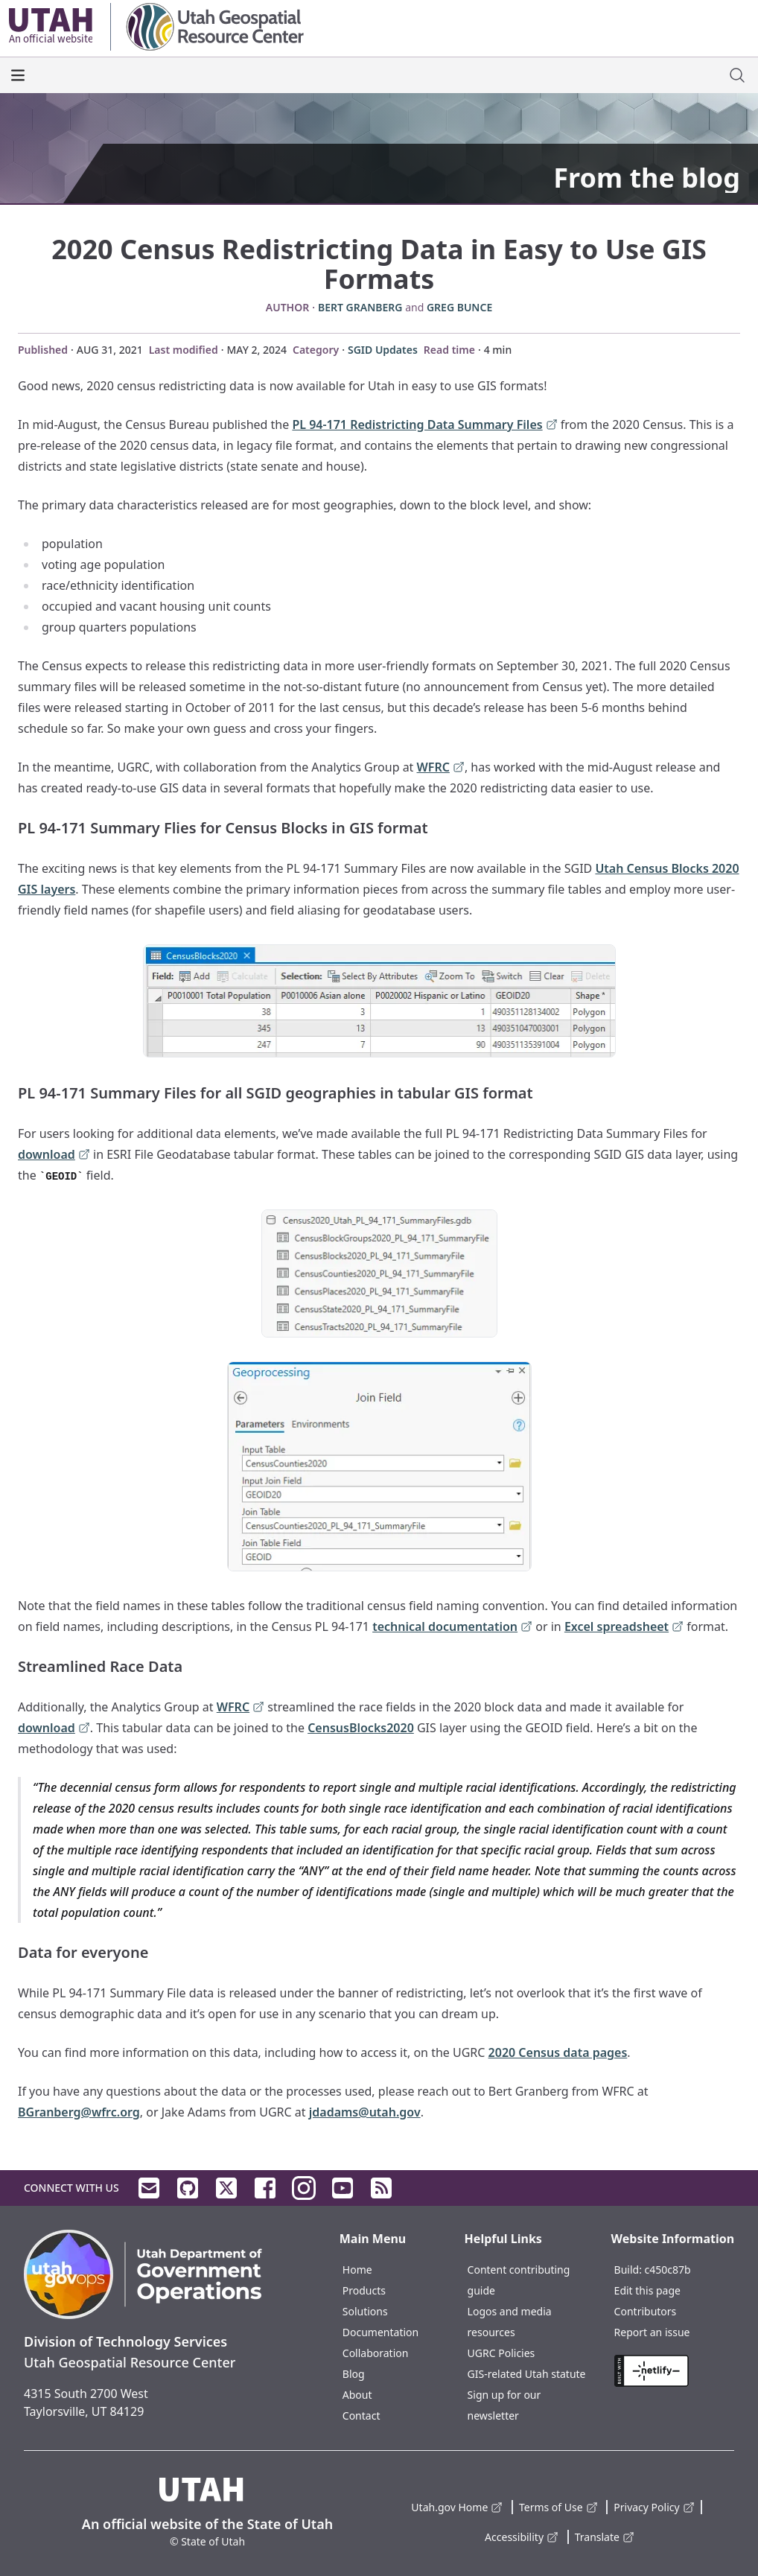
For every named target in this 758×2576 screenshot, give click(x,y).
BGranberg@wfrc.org (79, 2112)
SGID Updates (383, 350)
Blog (354, 2374)
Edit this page (647, 2290)
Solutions (365, 2311)
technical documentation (452, 1627)
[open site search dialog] (737, 75)
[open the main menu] (18, 75)
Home (357, 2269)
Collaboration (376, 2353)
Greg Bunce (459, 307)
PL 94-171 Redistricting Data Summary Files (424, 425)
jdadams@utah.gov (365, 2112)
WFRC (441, 768)
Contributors (645, 2311)
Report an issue (652, 2332)
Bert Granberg (360, 307)
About (357, 2395)
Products (364, 2290)
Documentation (380, 2332)
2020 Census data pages (558, 2052)
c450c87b (668, 2269)
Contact (361, 2415)
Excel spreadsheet (624, 1627)
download (54, 1155)
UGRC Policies (501, 2353)
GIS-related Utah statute (527, 2374)
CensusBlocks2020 (361, 1728)
